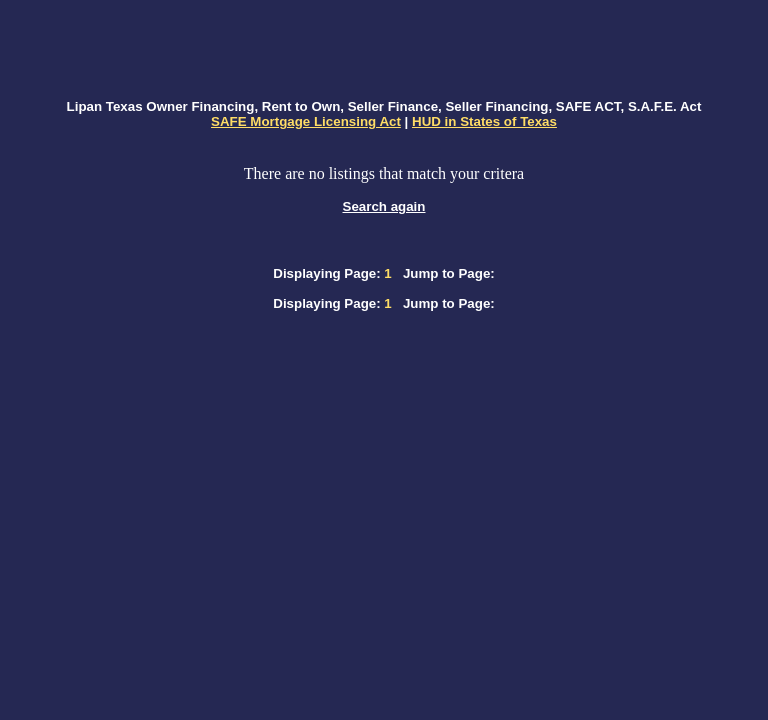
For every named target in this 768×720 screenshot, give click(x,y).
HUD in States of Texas (484, 121)
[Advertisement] (384, 51)
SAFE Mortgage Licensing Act (306, 121)
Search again (384, 206)
